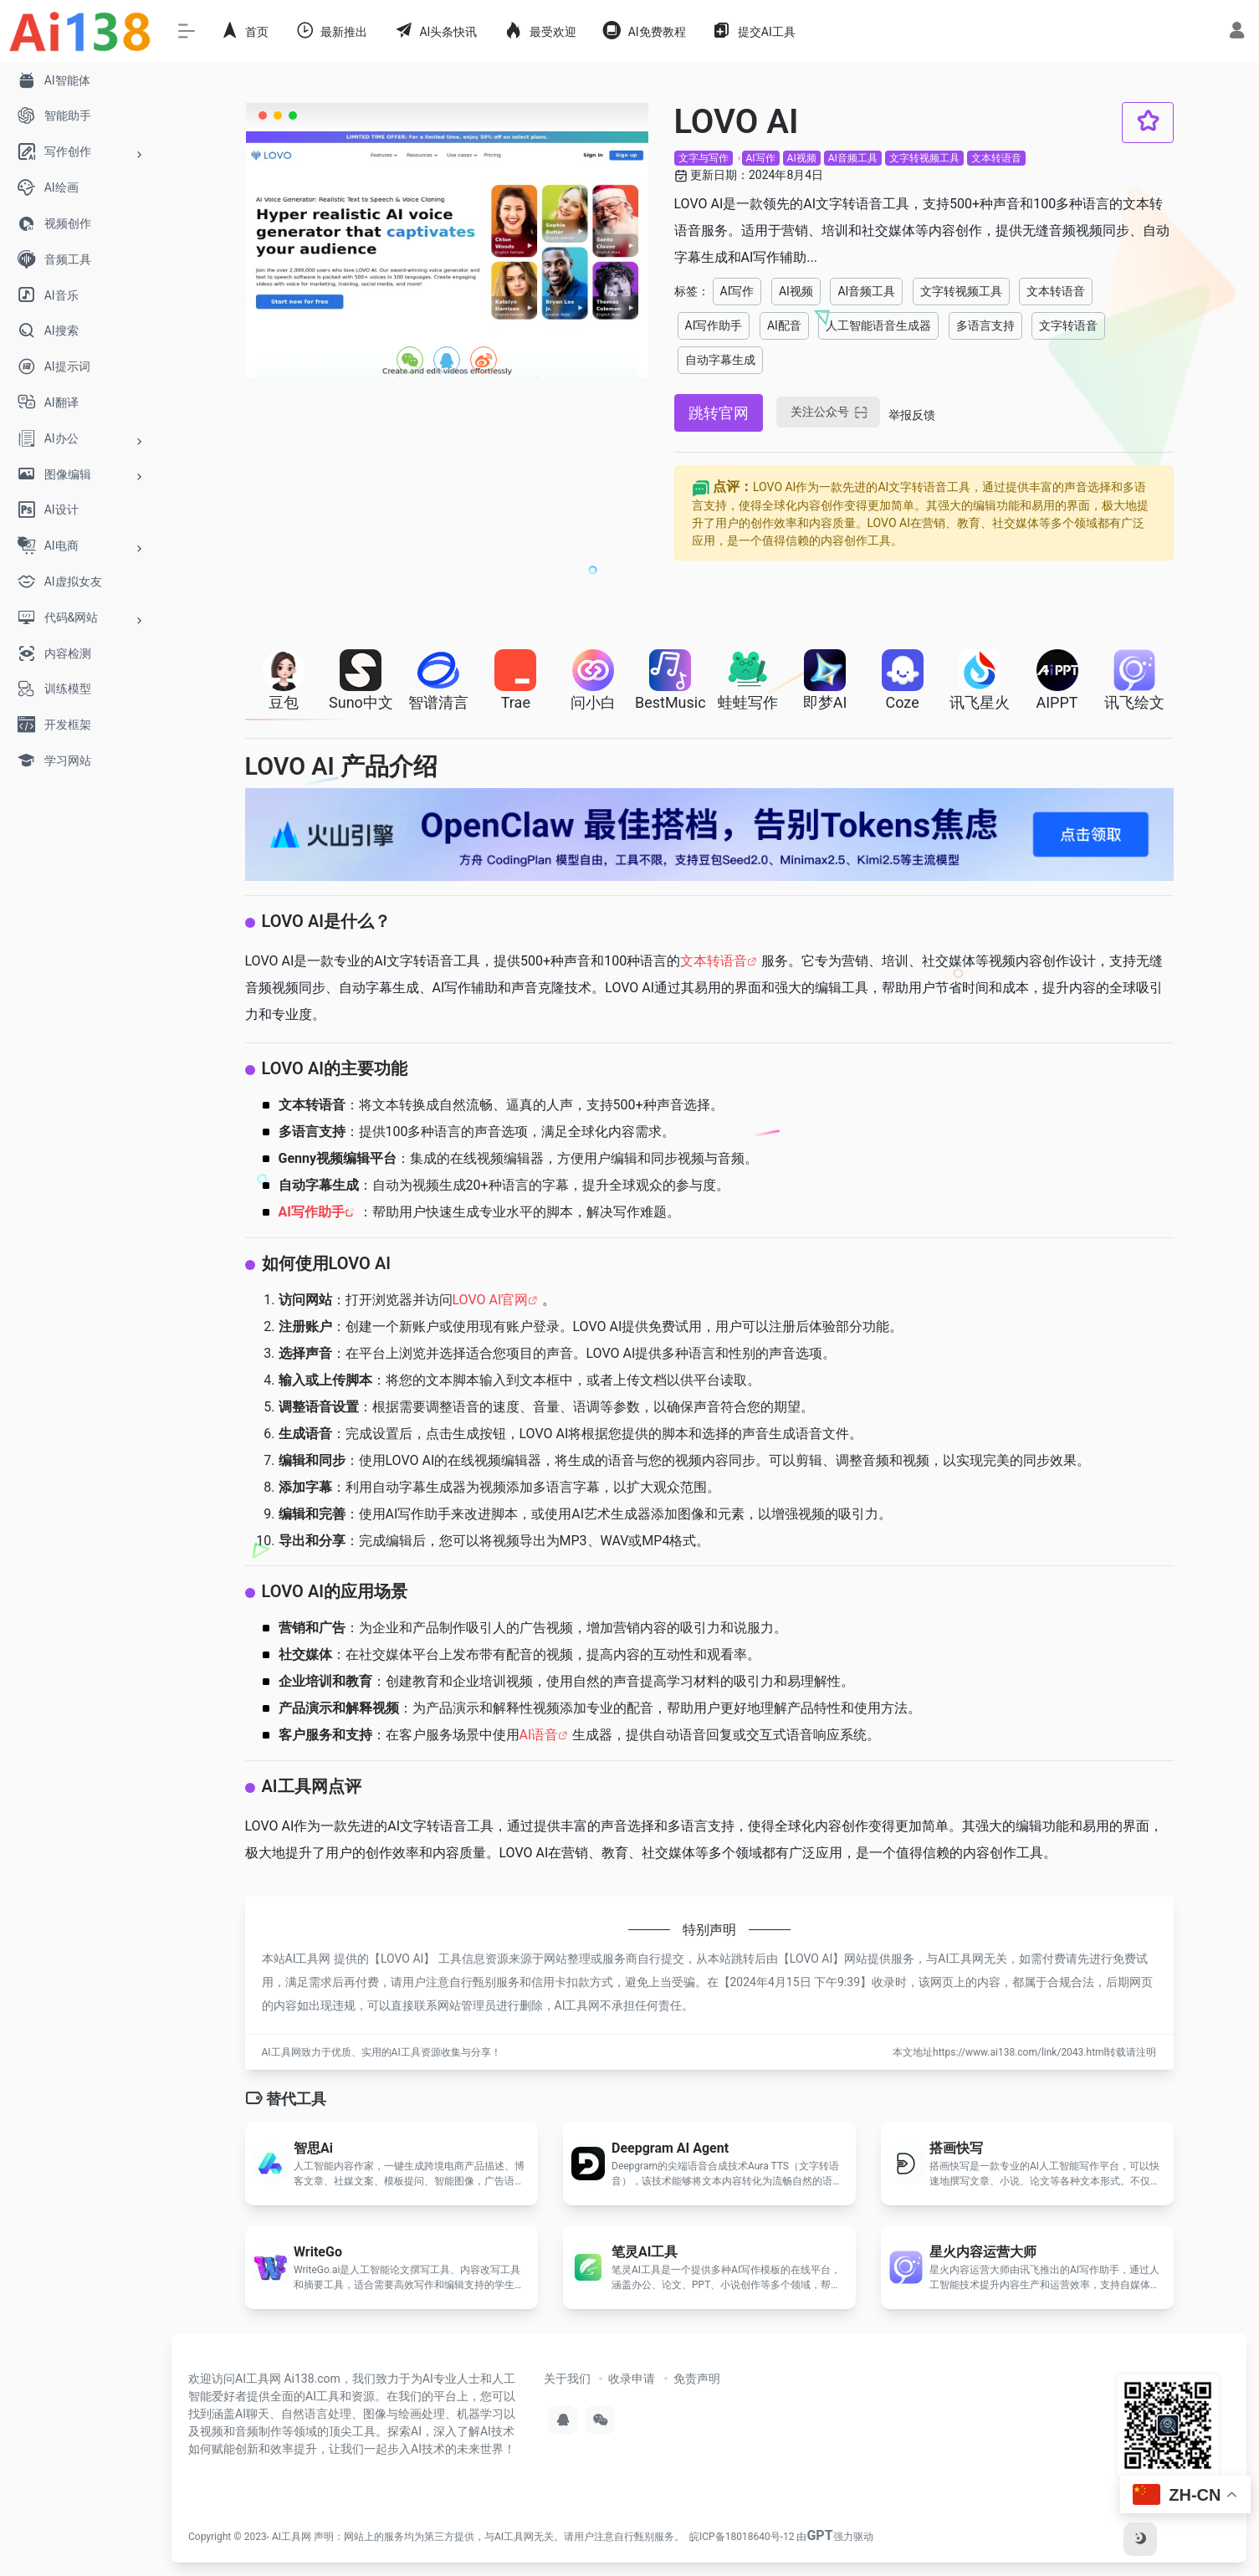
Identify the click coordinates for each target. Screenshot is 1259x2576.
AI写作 (760, 158)
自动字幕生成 (720, 359)
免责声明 (696, 2378)
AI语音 (539, 1735)
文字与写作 (703, 158)
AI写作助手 (714, 325)
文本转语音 (996, 158)
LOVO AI (402, 1958)
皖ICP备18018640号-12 (741, 2537)
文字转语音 (1068, 325)
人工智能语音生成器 (878, 325)
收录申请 (631, 2378)
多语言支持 (985, 325)
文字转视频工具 (924, 158)
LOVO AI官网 (491, 1300)
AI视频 (801, 158)
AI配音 (784, 325)
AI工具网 (291, 2537)
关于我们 (567, 2378)
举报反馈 (911, 415)
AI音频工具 (853, 158)
